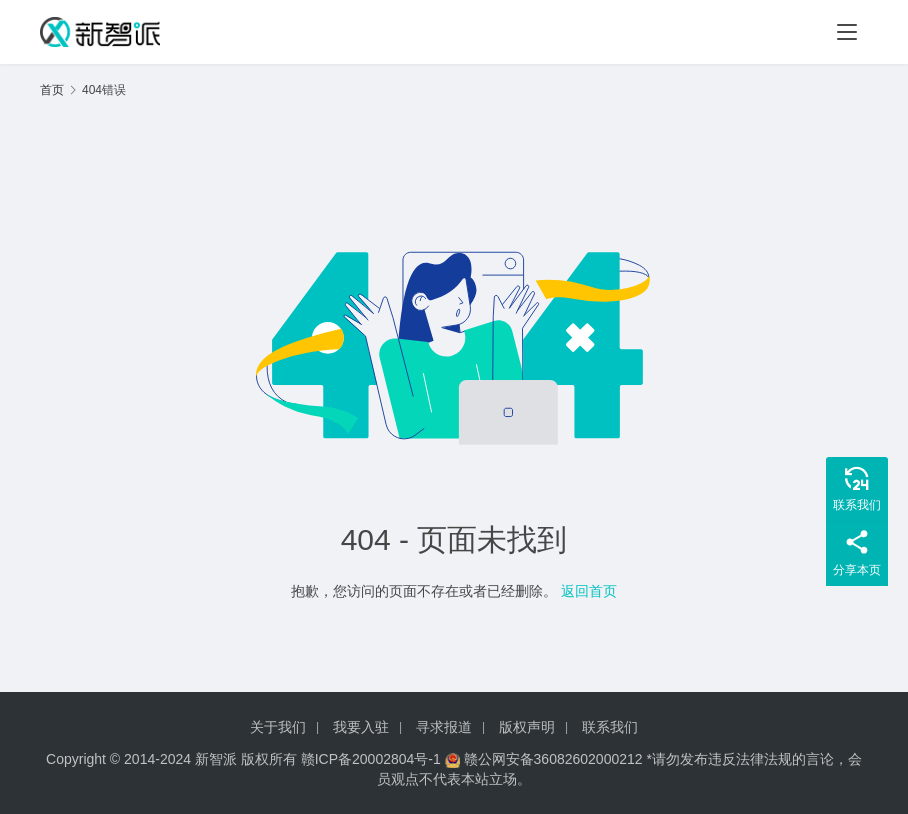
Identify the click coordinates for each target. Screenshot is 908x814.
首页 (52, 90)
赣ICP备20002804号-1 (371, 759)
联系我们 (610, 727)
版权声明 (527, 727)
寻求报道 (444, 727)
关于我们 (278, 727)
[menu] (847, 32)
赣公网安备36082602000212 (553, 759)
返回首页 (589, 591)
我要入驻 (361, 727)
